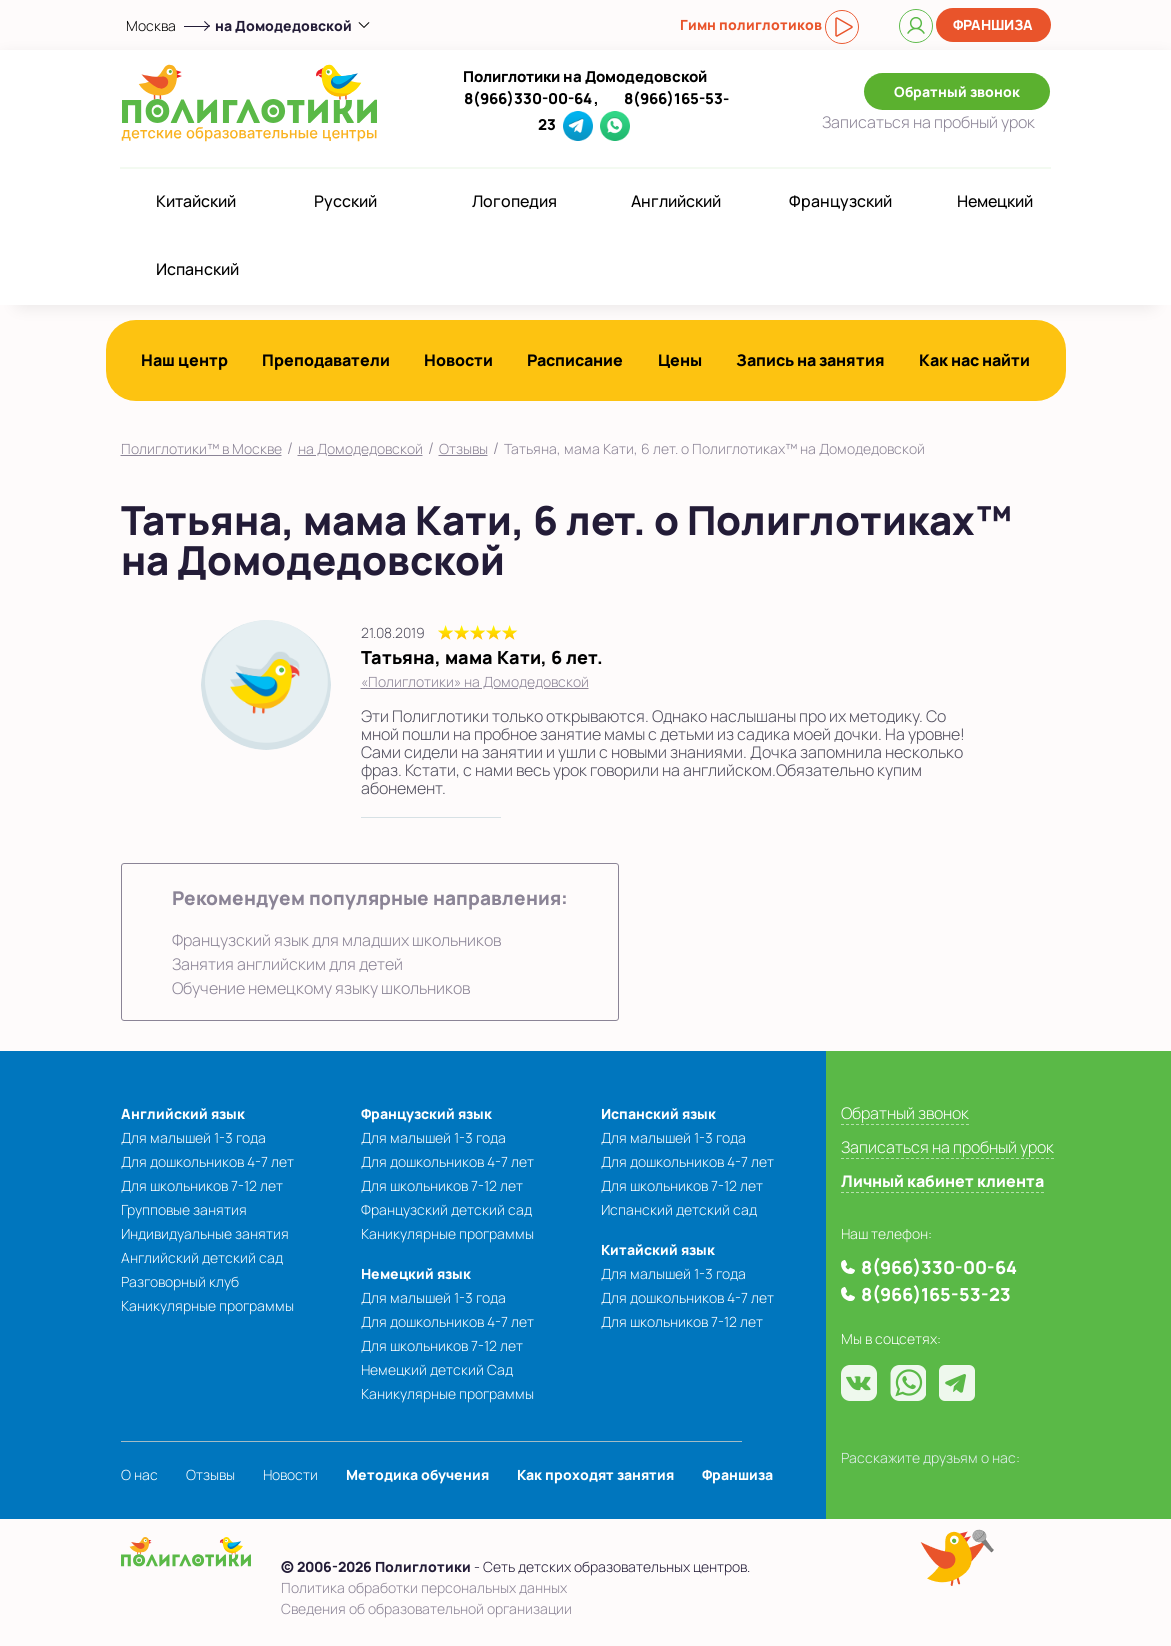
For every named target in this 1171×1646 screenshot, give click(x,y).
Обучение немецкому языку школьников (321, 988)
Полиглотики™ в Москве (201, 448)
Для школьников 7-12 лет (202, 1185)
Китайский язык (658, 1249)
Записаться (928, 122)
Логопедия (514, 201)
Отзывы (463, 448)
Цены (680, 360)
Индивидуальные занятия (205, 1233)
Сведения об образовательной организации (426, 1608)
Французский (840, 201)
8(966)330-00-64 (528, 98)
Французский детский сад (446, 1209)
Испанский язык (658, 1113)
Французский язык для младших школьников (336, 940)
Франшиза (993, 24)
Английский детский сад (202, 1257)
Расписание (575, 360)
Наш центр (184, 360)
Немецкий (995, 201)
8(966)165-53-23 (936, 1294)
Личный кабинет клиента (942, 1181)
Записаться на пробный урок (947, 1147)
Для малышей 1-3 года (193, 1137)
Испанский (197, 269)
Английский (676, 201)
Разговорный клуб (180, 1281)
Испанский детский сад (679, 1209)
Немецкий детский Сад (437, 1369)
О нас (139, 1474)
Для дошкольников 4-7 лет (207, 1161)
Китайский (196, 201)
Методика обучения (417, 1474)
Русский (345, 201)
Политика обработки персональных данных (424, 1587)
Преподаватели (326, 360)
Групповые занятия (184, 1209)
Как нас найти (974, 360)
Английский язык (183, 1113)
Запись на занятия (810, 360)
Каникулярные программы (207, 1305)
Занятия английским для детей (287, 964)
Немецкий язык (416, 1273)
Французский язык (426, 1113)
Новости (458, 360)
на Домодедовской (360, 448)
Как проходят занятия (595, 1474)
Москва (151, 25)
